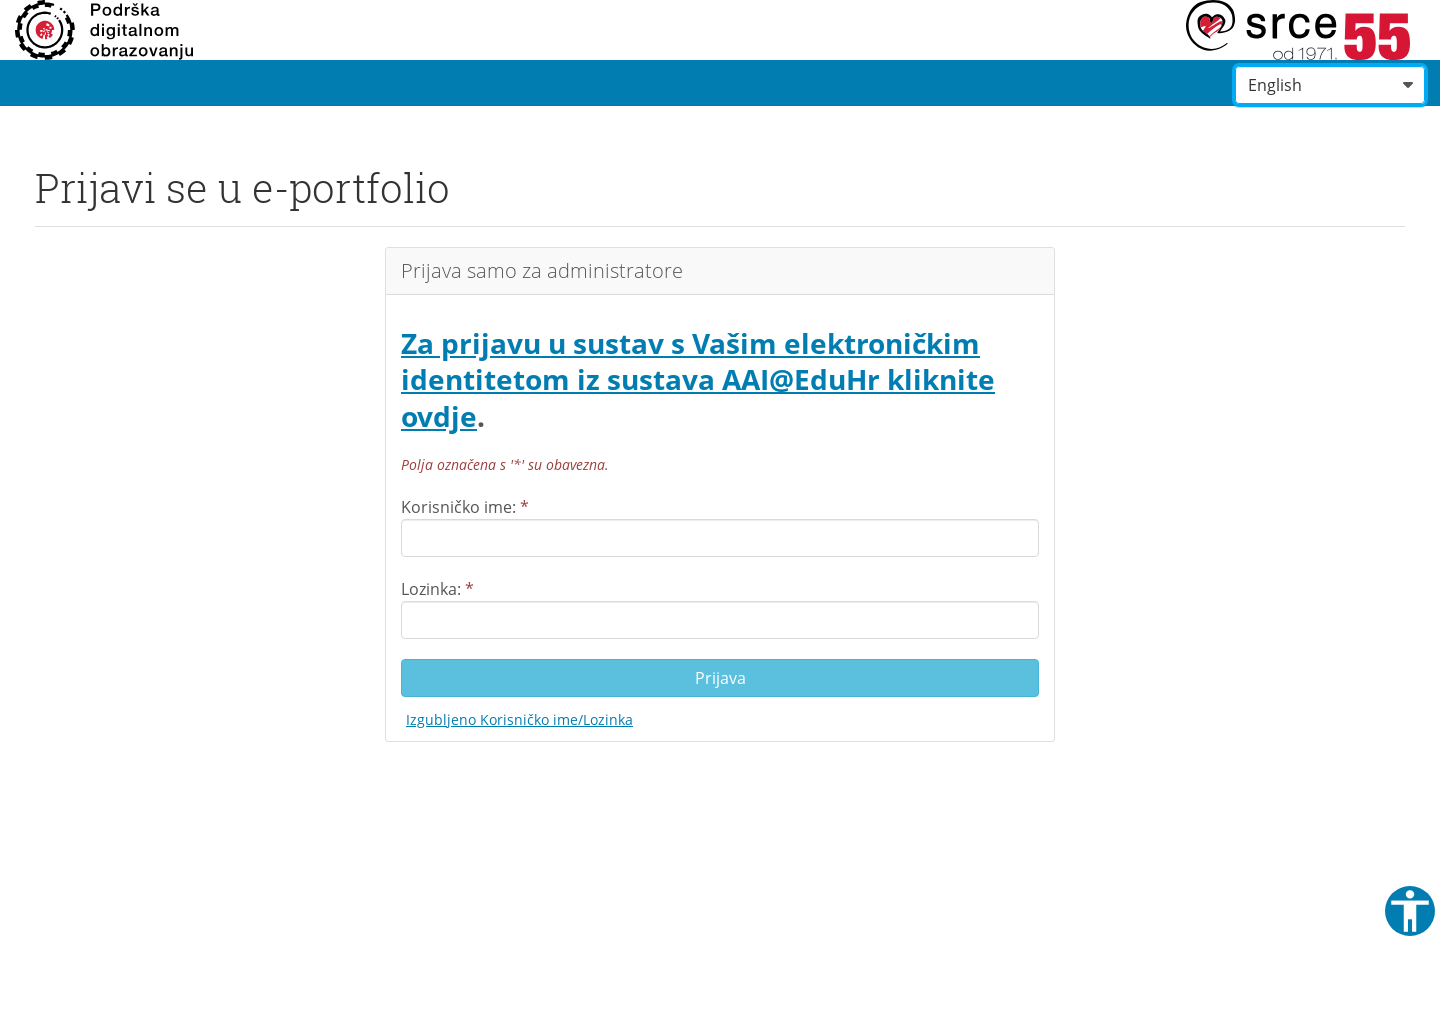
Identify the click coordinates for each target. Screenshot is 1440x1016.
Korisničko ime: (465, 507)
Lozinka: (437, 589)
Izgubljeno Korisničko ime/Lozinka (519, 719)
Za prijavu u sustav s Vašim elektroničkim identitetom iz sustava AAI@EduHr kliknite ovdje (698, 379)
